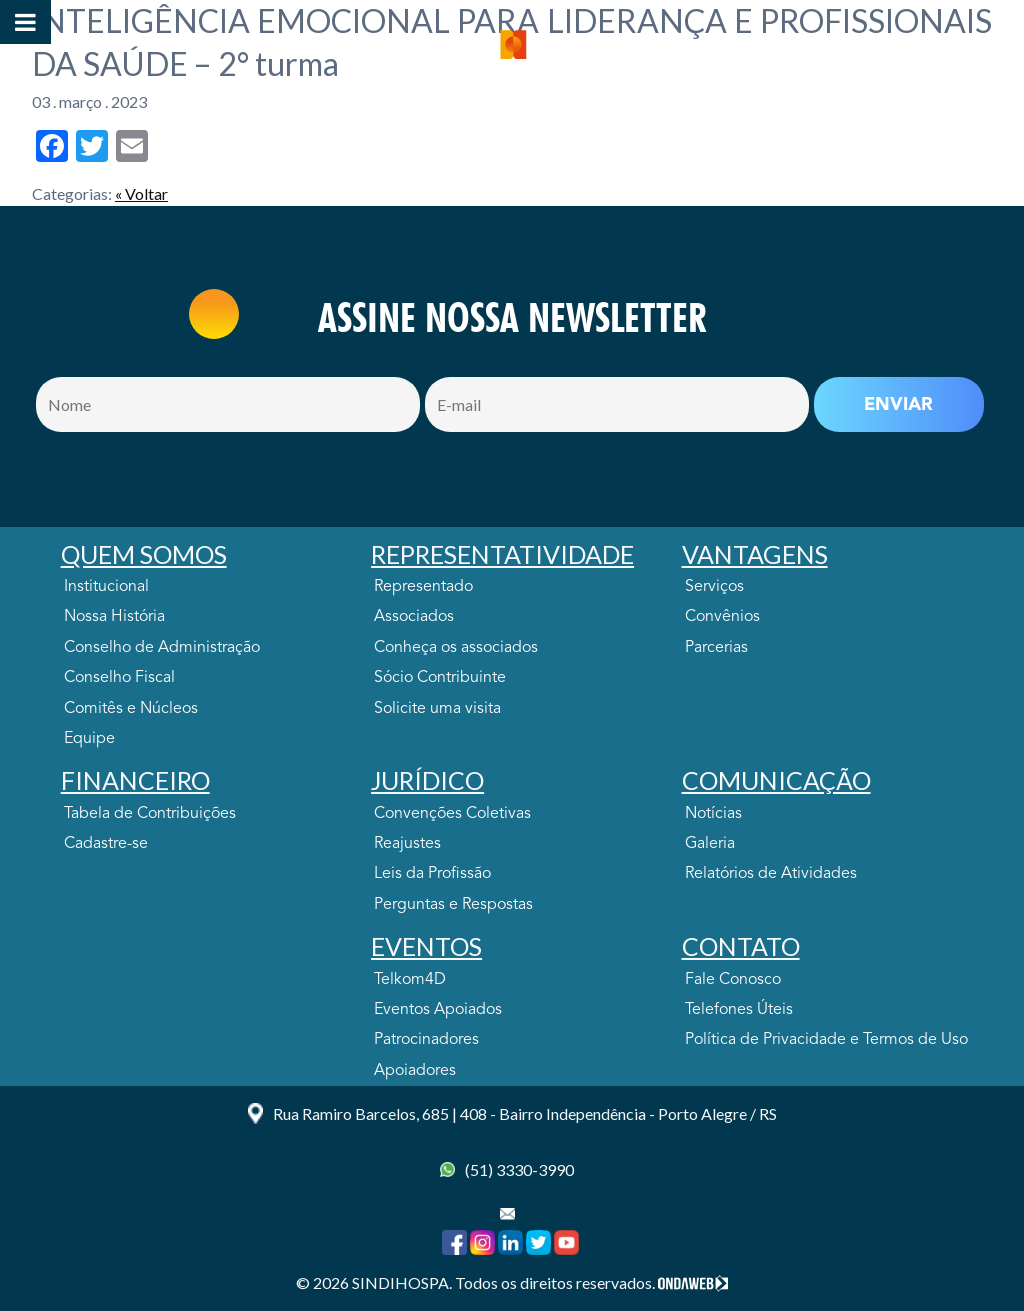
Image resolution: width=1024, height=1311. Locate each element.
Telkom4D (410, 980)
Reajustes (407, 844)
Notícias (713, 814)
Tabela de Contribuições (150, 814)
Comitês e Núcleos (131, 709)
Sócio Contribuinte (440, 678)
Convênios (722, 617)
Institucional (106, 587)
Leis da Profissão (432, 874)
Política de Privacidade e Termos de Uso (826, 1040)
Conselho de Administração (162, 648)
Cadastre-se (106, 844)
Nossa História (114, 617)
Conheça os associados (456, 648)
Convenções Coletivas (452, 814)
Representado (423, 587)
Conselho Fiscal (119, 678)
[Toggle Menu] (25, 22)
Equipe (89, 739)
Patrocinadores (426, 1040)
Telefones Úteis (739, 1010)
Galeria (710, 844)
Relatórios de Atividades (771, 874)
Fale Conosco (733, 980)
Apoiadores (415, 1071)
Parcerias (716, 648)
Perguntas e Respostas (453, 905)
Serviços (714, 587)
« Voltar (141, 193)
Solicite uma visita (437, 709)
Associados (414, 617)
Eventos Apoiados (438, 1010)
